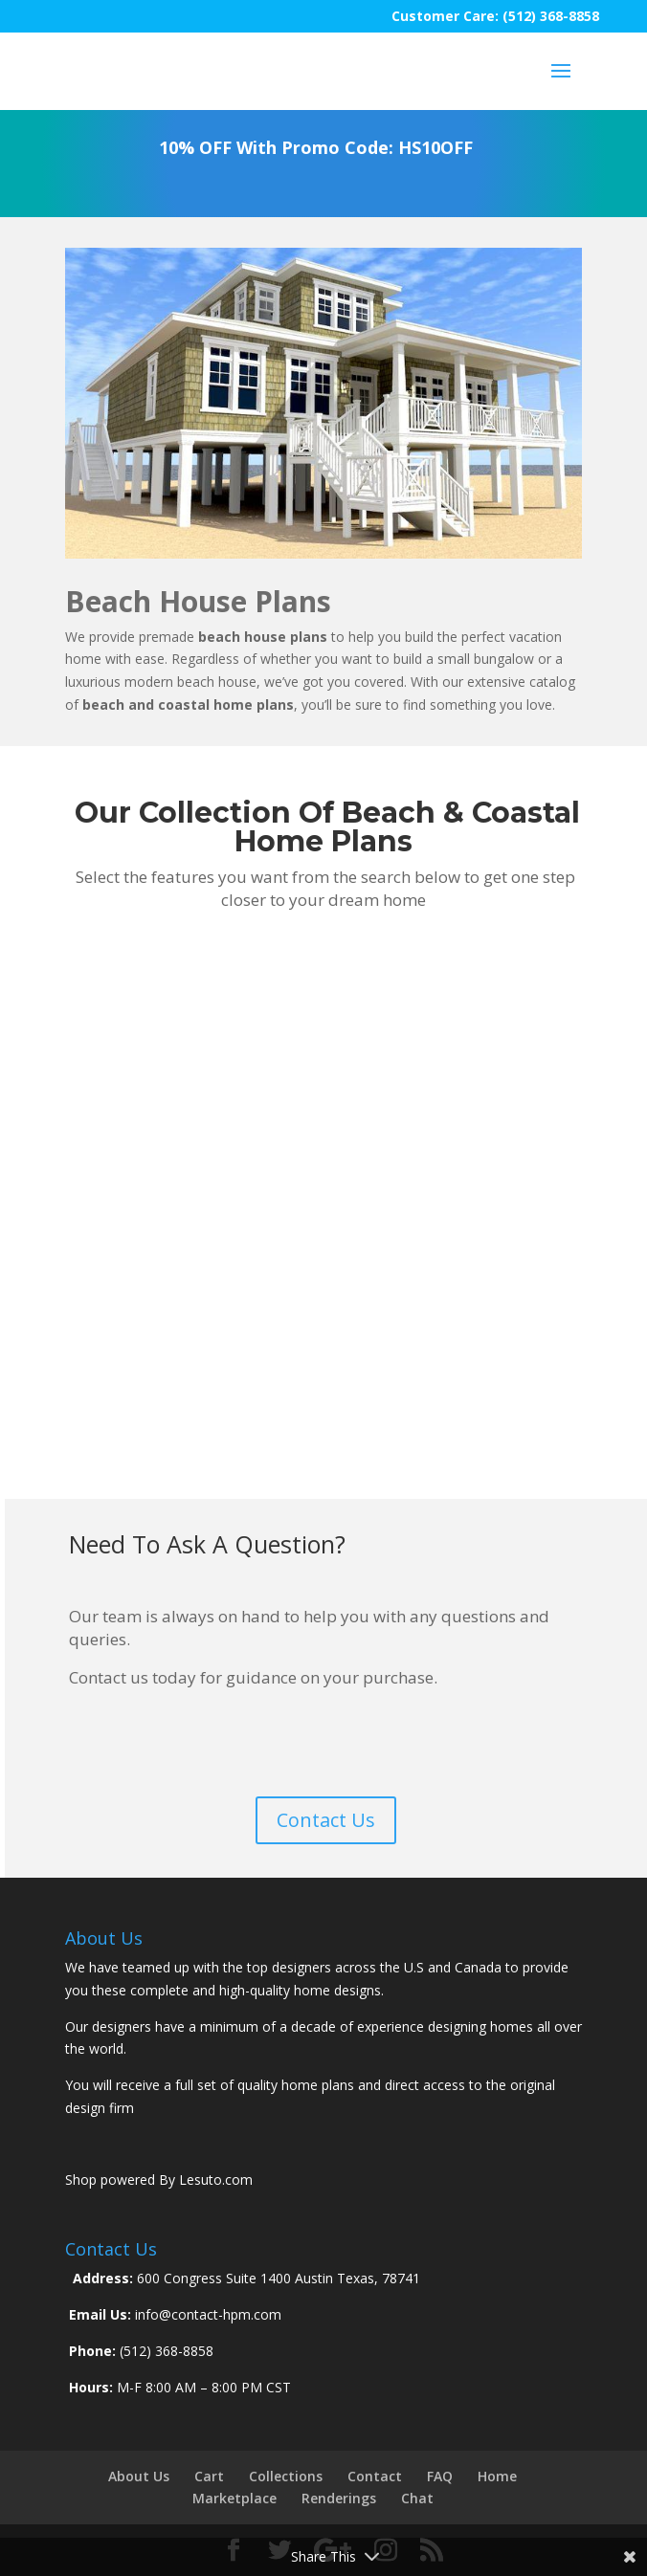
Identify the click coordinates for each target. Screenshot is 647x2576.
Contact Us (326, 1820)
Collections (286, 2476)
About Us (138, 2476)
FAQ (440, 2476)
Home (497, 2476)
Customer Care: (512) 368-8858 (495, 16)
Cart (209, 2476)
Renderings (338, 2498)
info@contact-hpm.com (206, 2314)
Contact (374, 2476)
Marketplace (234, 2498)
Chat (417, 2498)
